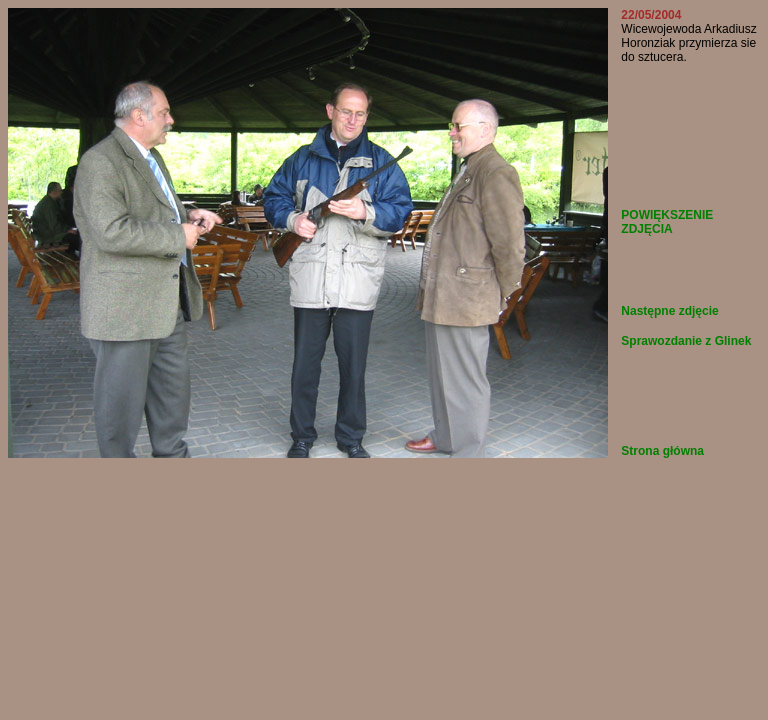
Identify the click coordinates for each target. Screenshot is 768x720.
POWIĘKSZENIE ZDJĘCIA (667, 222)
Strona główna (662, 451)
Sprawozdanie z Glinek (686, 341)
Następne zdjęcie (669, 311)
